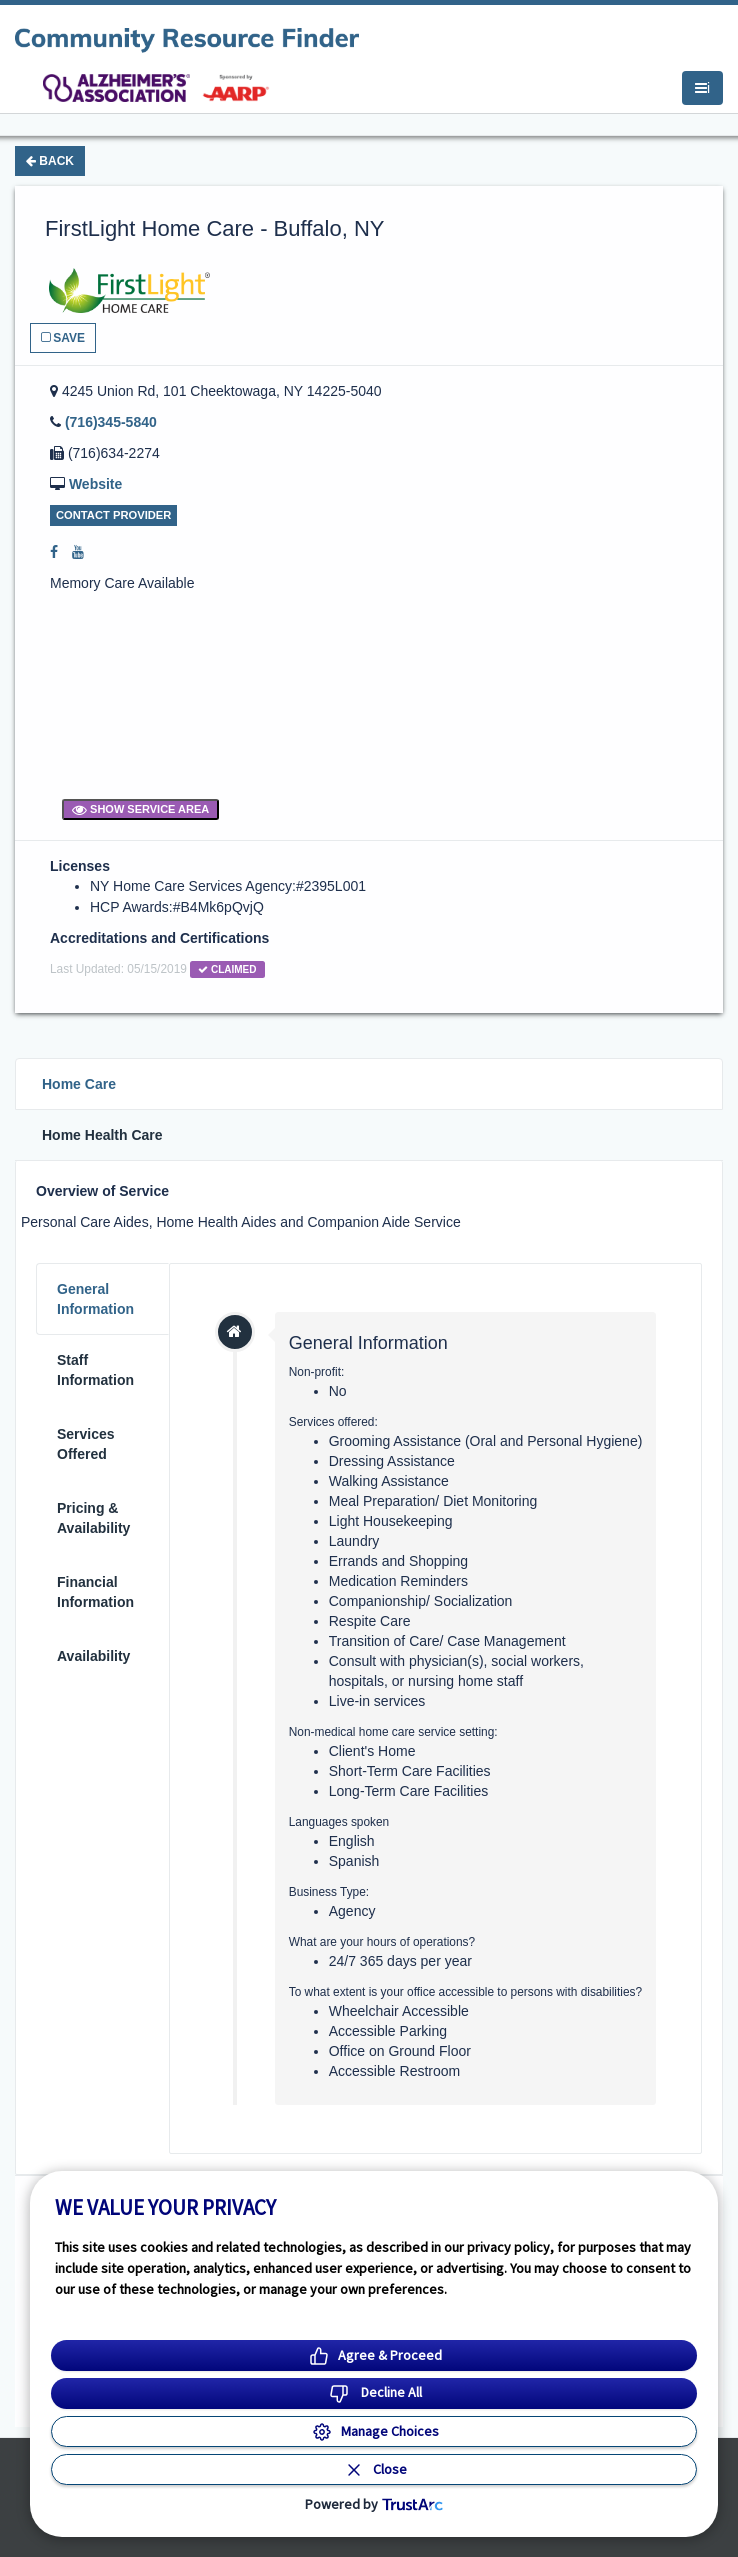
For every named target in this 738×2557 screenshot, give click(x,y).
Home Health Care (102, 1135)
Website (95, 484)
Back (50, 161)
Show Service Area (140, 809)
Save (63, 338)
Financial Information (95, 1592)
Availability (93, 1656)
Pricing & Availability (93, 1518)
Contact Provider (113, 515)
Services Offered (86, 1444)
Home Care (79, 1084)
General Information (95, 1299)
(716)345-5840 (111, 422)
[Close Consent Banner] (374, 2469)
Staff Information (95, 1370)
